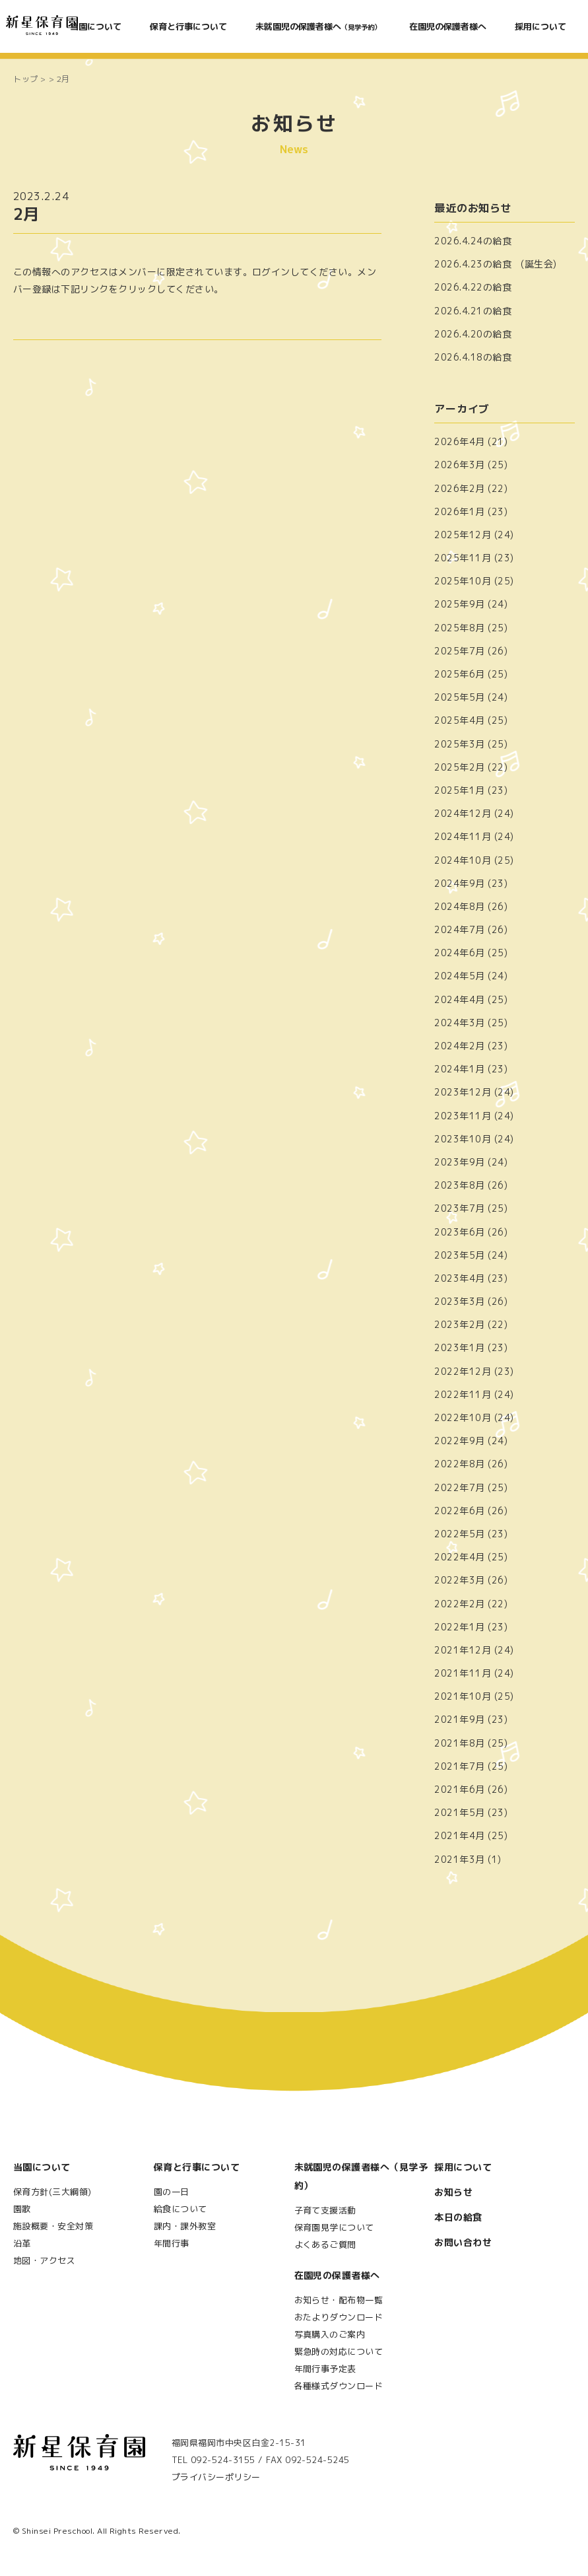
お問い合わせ (463, 2242)
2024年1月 (459, 1068)
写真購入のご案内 (330, 2334)
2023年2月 (459, 1324)
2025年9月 (459, 604)
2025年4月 (459, 720)
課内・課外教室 (185, 2226)
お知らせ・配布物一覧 (338, 2300)
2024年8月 (459, 906)
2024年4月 (459, 999)
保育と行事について (188, 26)
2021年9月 (459, 1719)
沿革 (22, 2243)
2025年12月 (462, 534)
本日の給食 (458, 2217)
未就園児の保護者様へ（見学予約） (361, 2176)
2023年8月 (459, 1185)
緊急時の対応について (338, 2351)
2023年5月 (459, 1255)
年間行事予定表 (325, 2369)
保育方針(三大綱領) (52, 2192)
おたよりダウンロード (338, 2317)
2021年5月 (459, 1812)
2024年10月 (462, 860)
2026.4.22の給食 (472, 287)
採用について (540, 26)
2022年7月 (459, 1487)
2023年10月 (462, 1138)
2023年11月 (462, 1115)
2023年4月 (459, 1278)
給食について (180, 2209)
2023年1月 (459, 1347)
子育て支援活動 (325, 2210)
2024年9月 (459, 883)
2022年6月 (459, 1510)
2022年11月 (462, 1394)
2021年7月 (459, 1766)
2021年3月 (459, 1859)
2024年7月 (459, 929)
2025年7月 (459, 650)
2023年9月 (459, 1162)
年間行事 (171, 2243)
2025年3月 (459, 744)
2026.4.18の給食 (472, 357)
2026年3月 (459, 464)
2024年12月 (462, 813)
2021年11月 (462, 1673)
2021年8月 (459, 1743)
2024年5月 (459, 975)
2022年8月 (459, 1463)
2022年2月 (459, 1603)
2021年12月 (462, 1650)
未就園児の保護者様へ (318, 26)
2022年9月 (459, 1440)
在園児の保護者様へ (447, 26)
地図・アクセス (44, 2260)
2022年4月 (459, 1556)
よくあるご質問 (325, 2244)
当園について (95, 26)
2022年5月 (459, 1533)
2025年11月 (462, 557)
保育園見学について (334, 2227)
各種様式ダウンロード (338, 2386)
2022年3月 (459, 1580)
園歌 (22, 2209)
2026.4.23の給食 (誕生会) (495, 264)
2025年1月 (459, 790)
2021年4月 (459, 1835)
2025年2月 (459, 767)
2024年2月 (459, 1045)
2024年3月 (459, 1022)
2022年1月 (459, 1626)
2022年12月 (462, 1371)
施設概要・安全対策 (53, 2226)
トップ (25, 79)
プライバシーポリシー (216, 2477)
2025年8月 (459, 627)
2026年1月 (459, 511)
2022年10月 (462, 1417)
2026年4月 (459, 441)
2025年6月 (459, 674)
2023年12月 (462, 1092)
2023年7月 (459, 1208)
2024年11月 (462, 836)
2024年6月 (459, 952)
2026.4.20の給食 (472, 334)
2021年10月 (462, 1696)
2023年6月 (459, 1232)
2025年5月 (459, 697)
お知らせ (453, 2192)
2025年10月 (462, 580)
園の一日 (171, 2192)
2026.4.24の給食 (472, 240)
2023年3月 (459, 1301)
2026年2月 (459, 488)
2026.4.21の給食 (472, 310)
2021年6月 (459, 1789)
